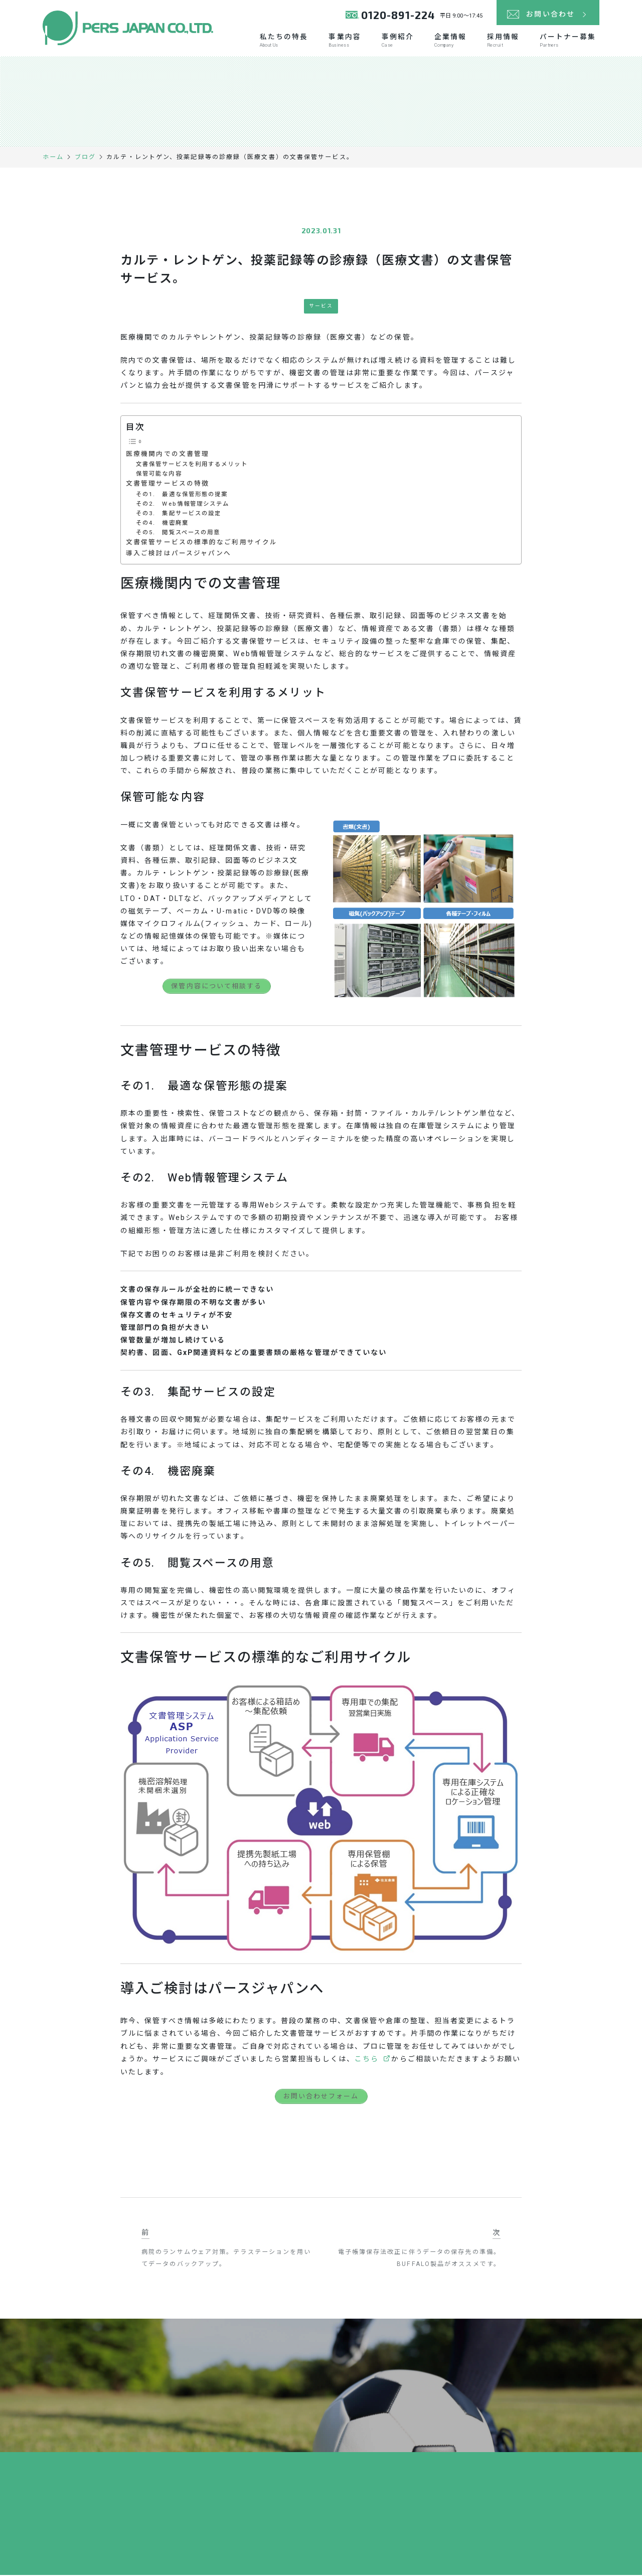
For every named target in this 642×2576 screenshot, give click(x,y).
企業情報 (448, 41)
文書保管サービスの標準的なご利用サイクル (201, 543)
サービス (321, 306)
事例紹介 (395, 41)
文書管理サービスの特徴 (167, 484)
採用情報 (502, 41)
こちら (367, 2059)
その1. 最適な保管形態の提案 (182, 495)
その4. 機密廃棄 (162, 524)
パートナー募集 (567, 41)
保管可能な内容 (159, 475)
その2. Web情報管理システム (183, 504)
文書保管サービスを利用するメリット (192, 465)
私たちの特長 (280, 41)
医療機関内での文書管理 (167, 454)
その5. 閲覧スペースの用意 (178, 533)
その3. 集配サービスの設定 (178, 514)
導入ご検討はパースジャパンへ (178, 553)
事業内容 (342, 41)
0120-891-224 (398, 15)
